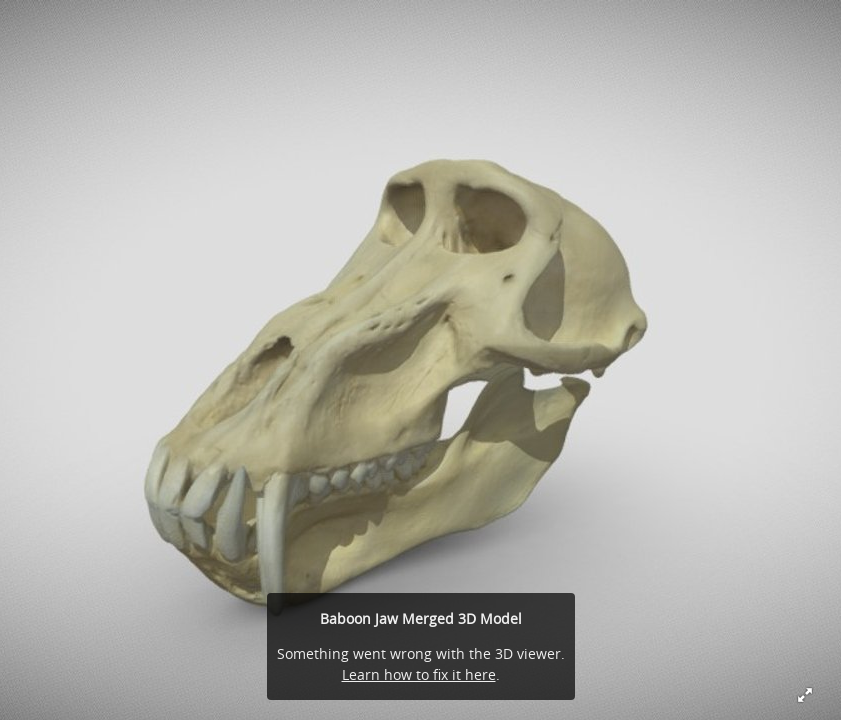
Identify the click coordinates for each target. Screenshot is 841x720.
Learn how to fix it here (419, 674)
